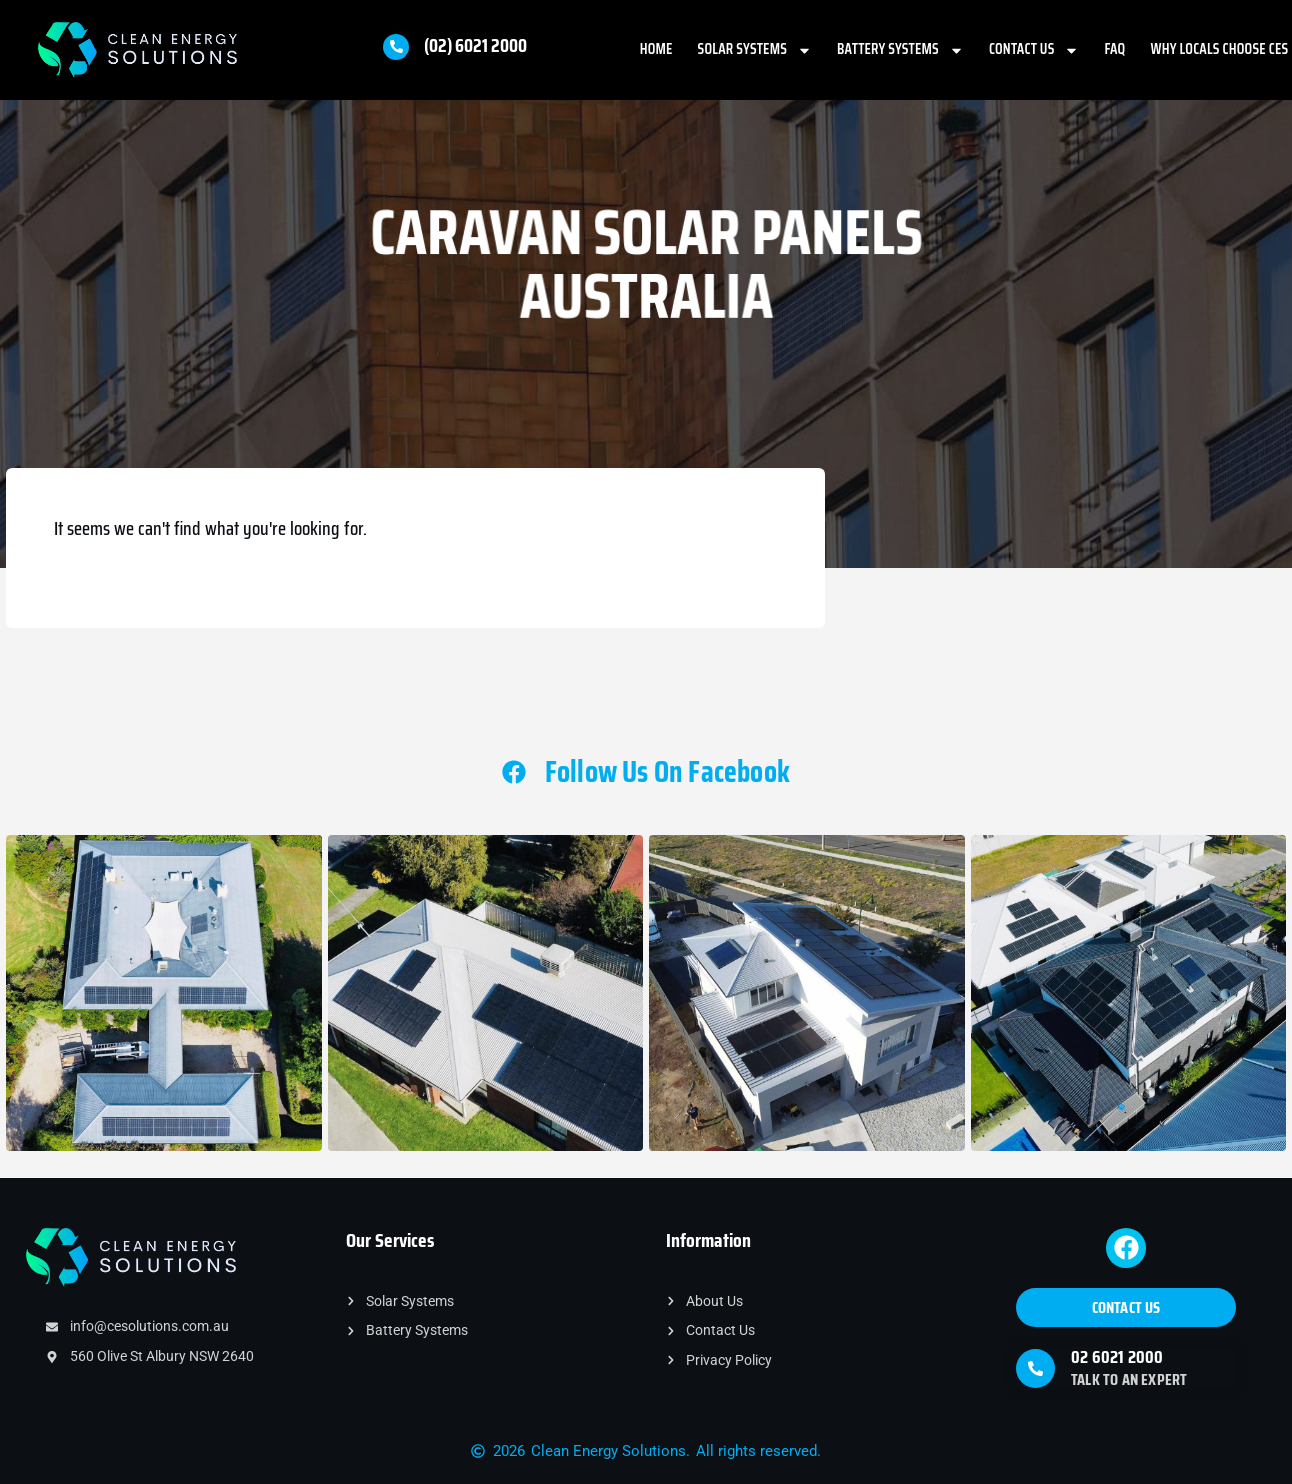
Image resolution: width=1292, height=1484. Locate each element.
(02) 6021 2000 (475, 45)
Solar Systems (755, 50)
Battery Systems (900, 50)
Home (656, 49)
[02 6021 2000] (1035, 1368)
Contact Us (1034, 50)
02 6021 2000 (1117, 1357)
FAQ (1114, 49)
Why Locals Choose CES (1219, 49)
